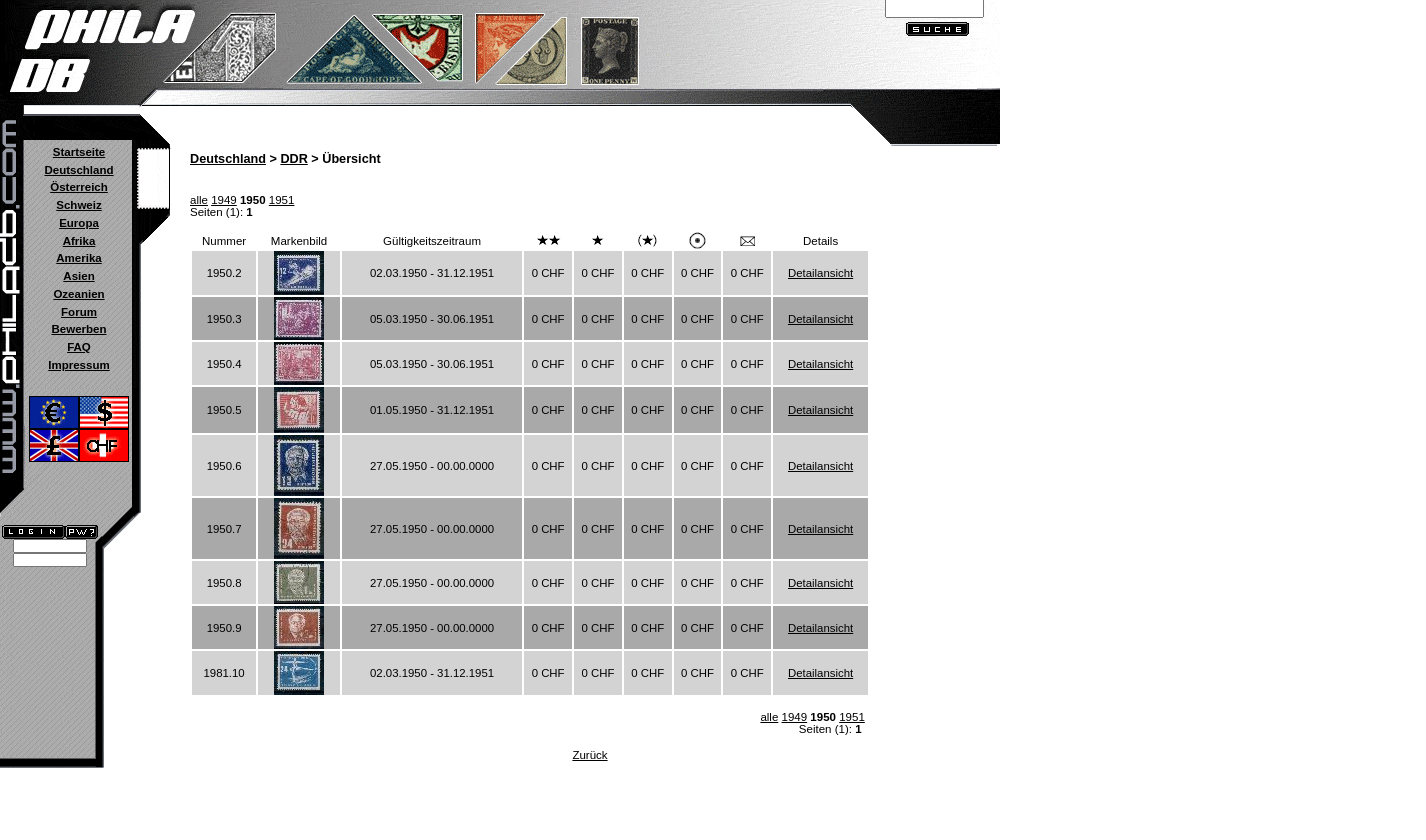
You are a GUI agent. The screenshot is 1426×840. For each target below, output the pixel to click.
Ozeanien (78, 294)
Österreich (79, 187)
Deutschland (78, 170)
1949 (224, 200)
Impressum (78, 365)
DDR (293, 159)
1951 (282, 200)
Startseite (79, 152)
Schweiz (78, 205)
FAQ (79, 347)
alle (199, 200)
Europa (79, 223)
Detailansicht (820, 273)
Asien (78, 276)
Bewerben (78, 329)
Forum (79, 312)
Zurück (589, 755)
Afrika (79, 241)
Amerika (78, 258)
